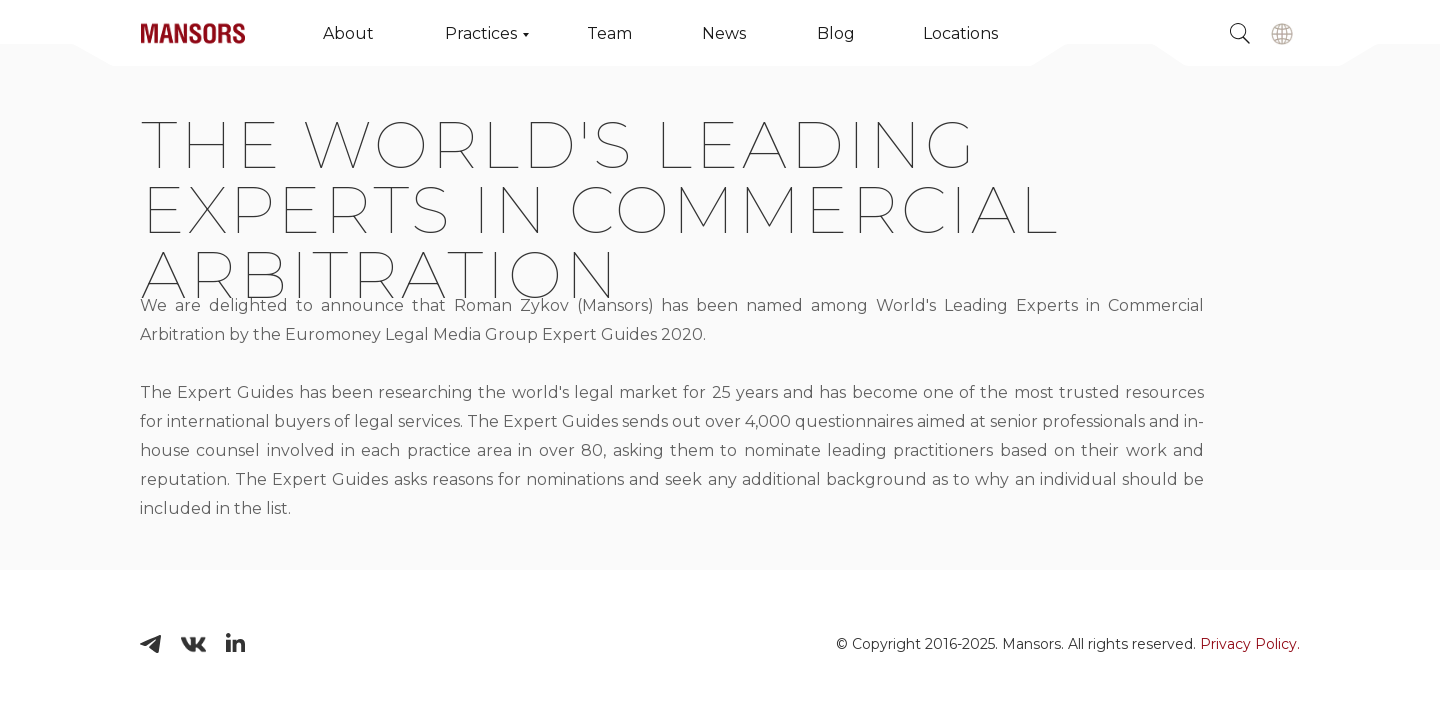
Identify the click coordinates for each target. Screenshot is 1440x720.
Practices (481, 33)
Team (609, 33)
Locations (960, 33)
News (724, 33)
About (348, 33)
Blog (836, 33)
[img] (1282, 34)
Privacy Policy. (1250, 644)
